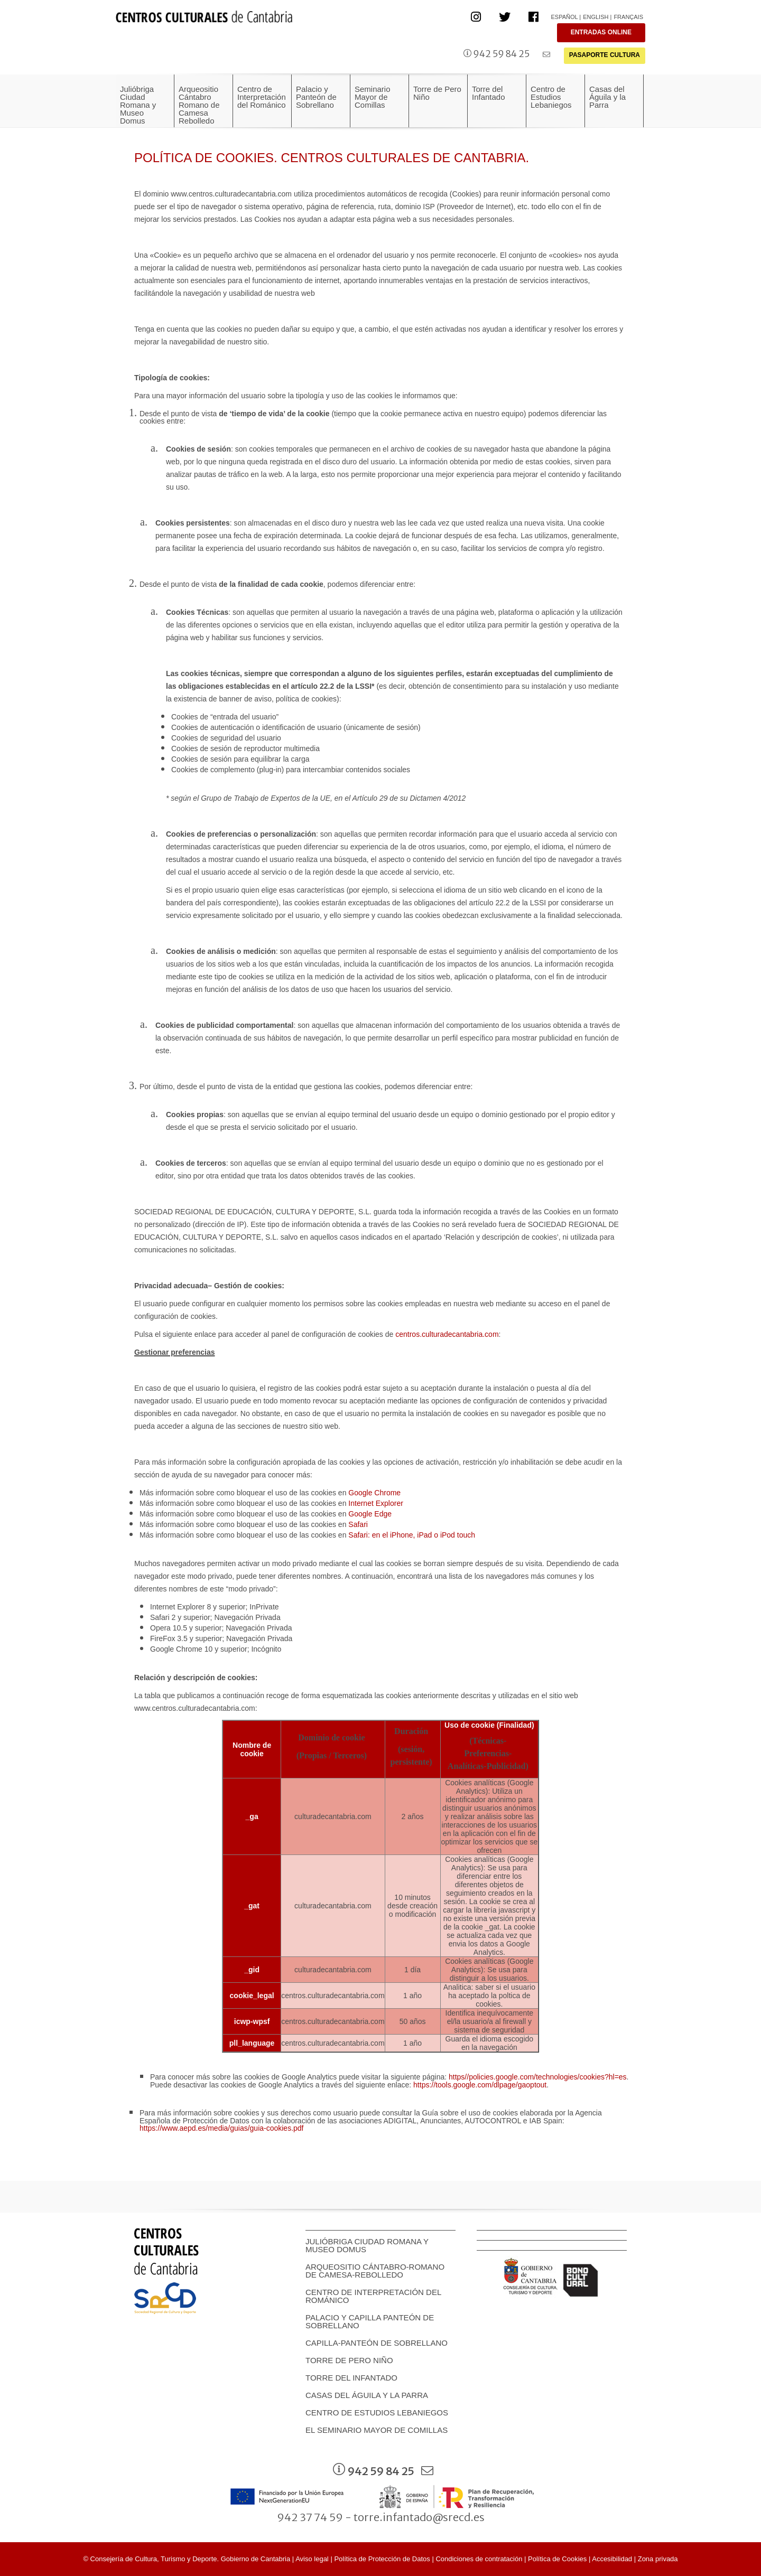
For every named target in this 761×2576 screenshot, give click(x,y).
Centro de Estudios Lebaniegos (376, 2412)
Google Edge (370, 1514)
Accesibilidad (612, 2559)
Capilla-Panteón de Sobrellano (376, 2342)
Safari (358, 1524)
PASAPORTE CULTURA (604, 55)
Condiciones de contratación (478, 2559)
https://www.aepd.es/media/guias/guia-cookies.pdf (222, 2128)
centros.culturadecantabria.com (446, 1334)
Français (628, 17)
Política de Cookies (557, 2559)
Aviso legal (312, 2559)
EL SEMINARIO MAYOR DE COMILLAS (376, 2429)
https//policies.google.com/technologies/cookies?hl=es (538, 2077)
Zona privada (658, 2559)
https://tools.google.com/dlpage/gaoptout (479, 2085)
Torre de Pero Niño (349, 2360)
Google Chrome (374, 1492)
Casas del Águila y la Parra (366, 2395)
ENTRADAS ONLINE (601, 32)
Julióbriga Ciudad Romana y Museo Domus (367, 2245)
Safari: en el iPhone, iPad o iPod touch (411, 1535)
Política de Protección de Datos (382, 2559)
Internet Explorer (375, 1503)
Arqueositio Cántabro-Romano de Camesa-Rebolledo (374, 2270)
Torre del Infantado (351, 2377)
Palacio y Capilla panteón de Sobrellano (369, 2321)
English (595, 17)
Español (564, 17)
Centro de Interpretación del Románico (373, 2296)
